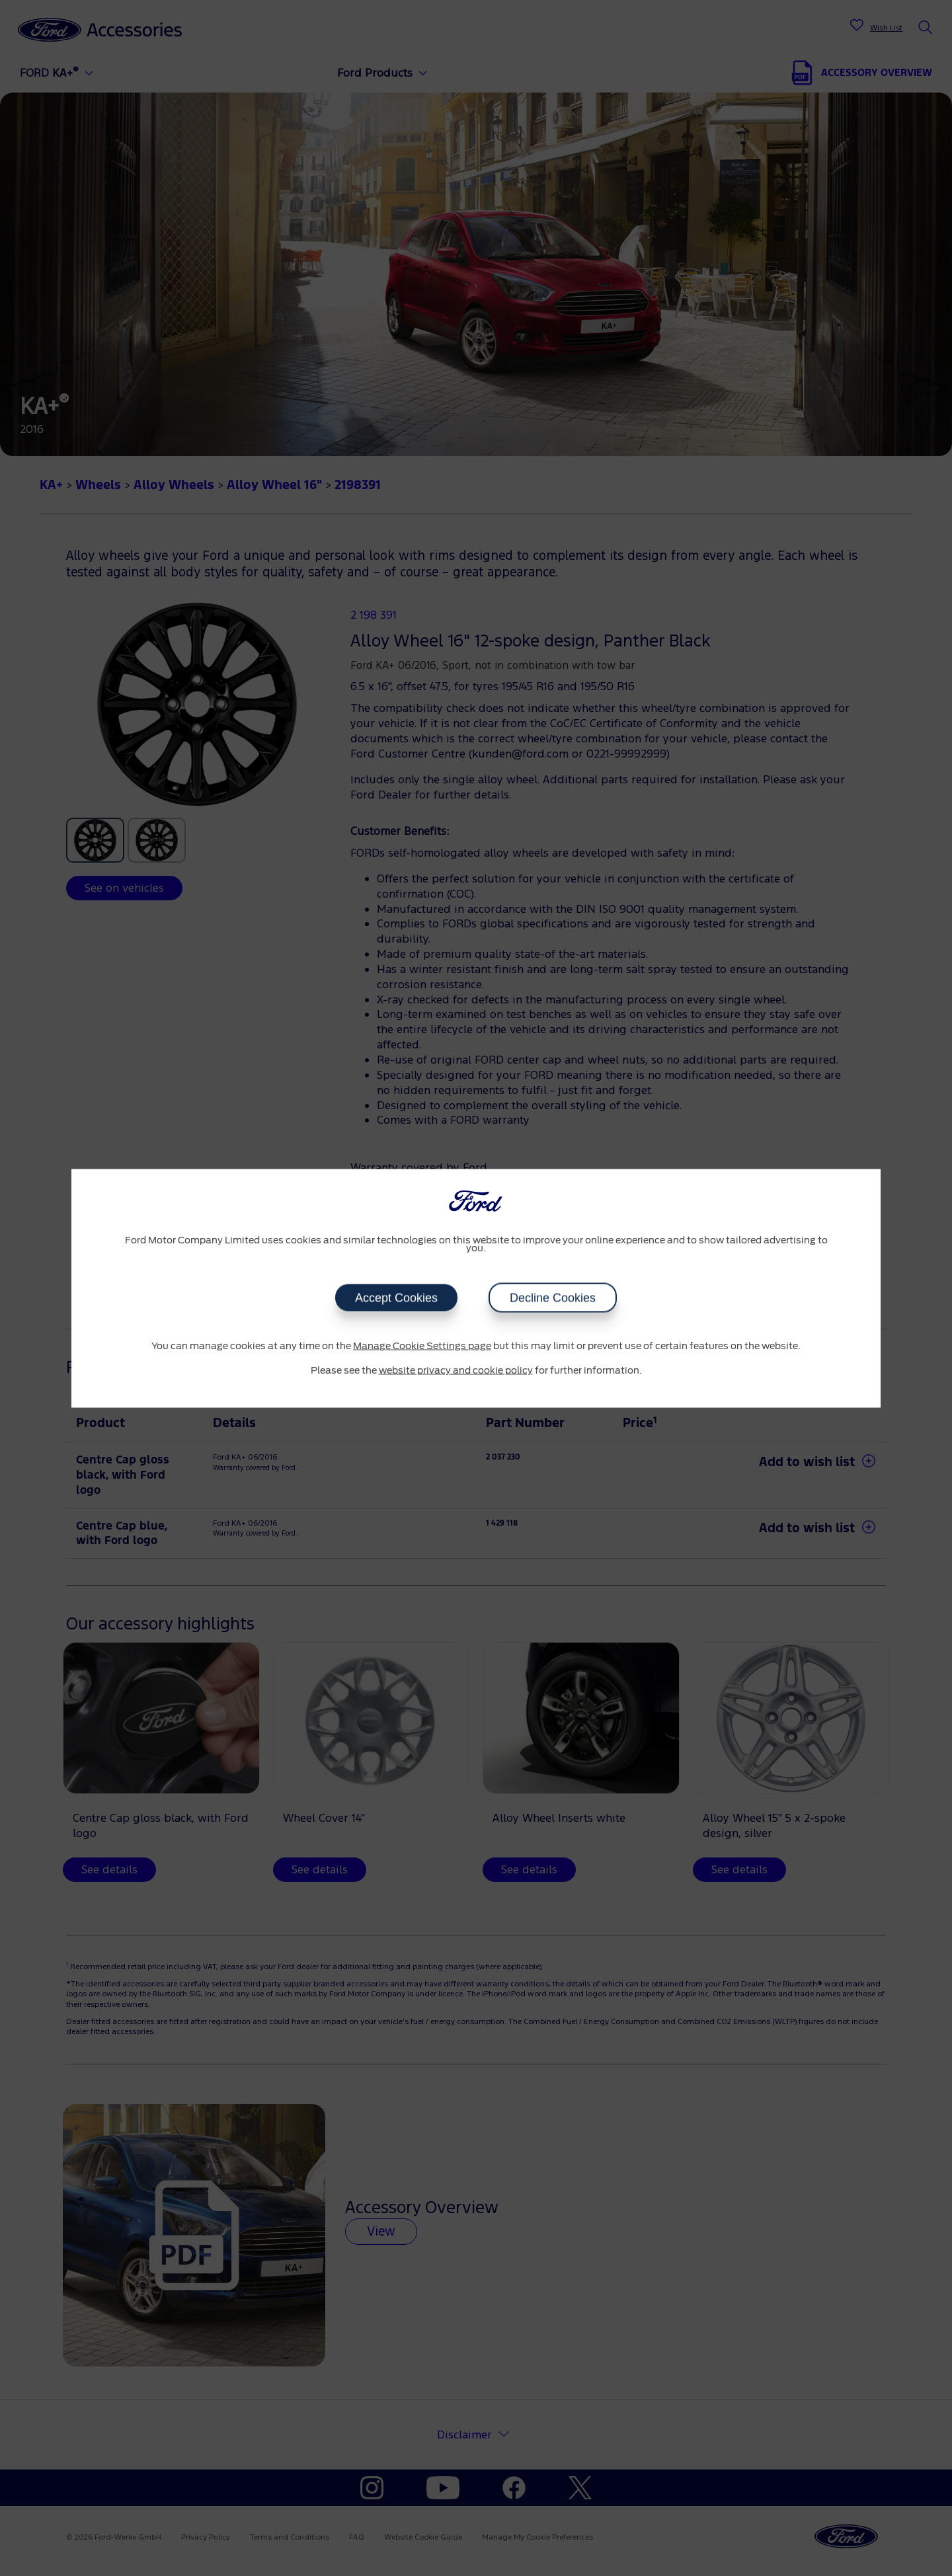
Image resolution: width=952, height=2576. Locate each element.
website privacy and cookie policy (456, 1371)
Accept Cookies (396, 1297)
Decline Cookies (553, 1297)
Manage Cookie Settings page (422, 1345)
